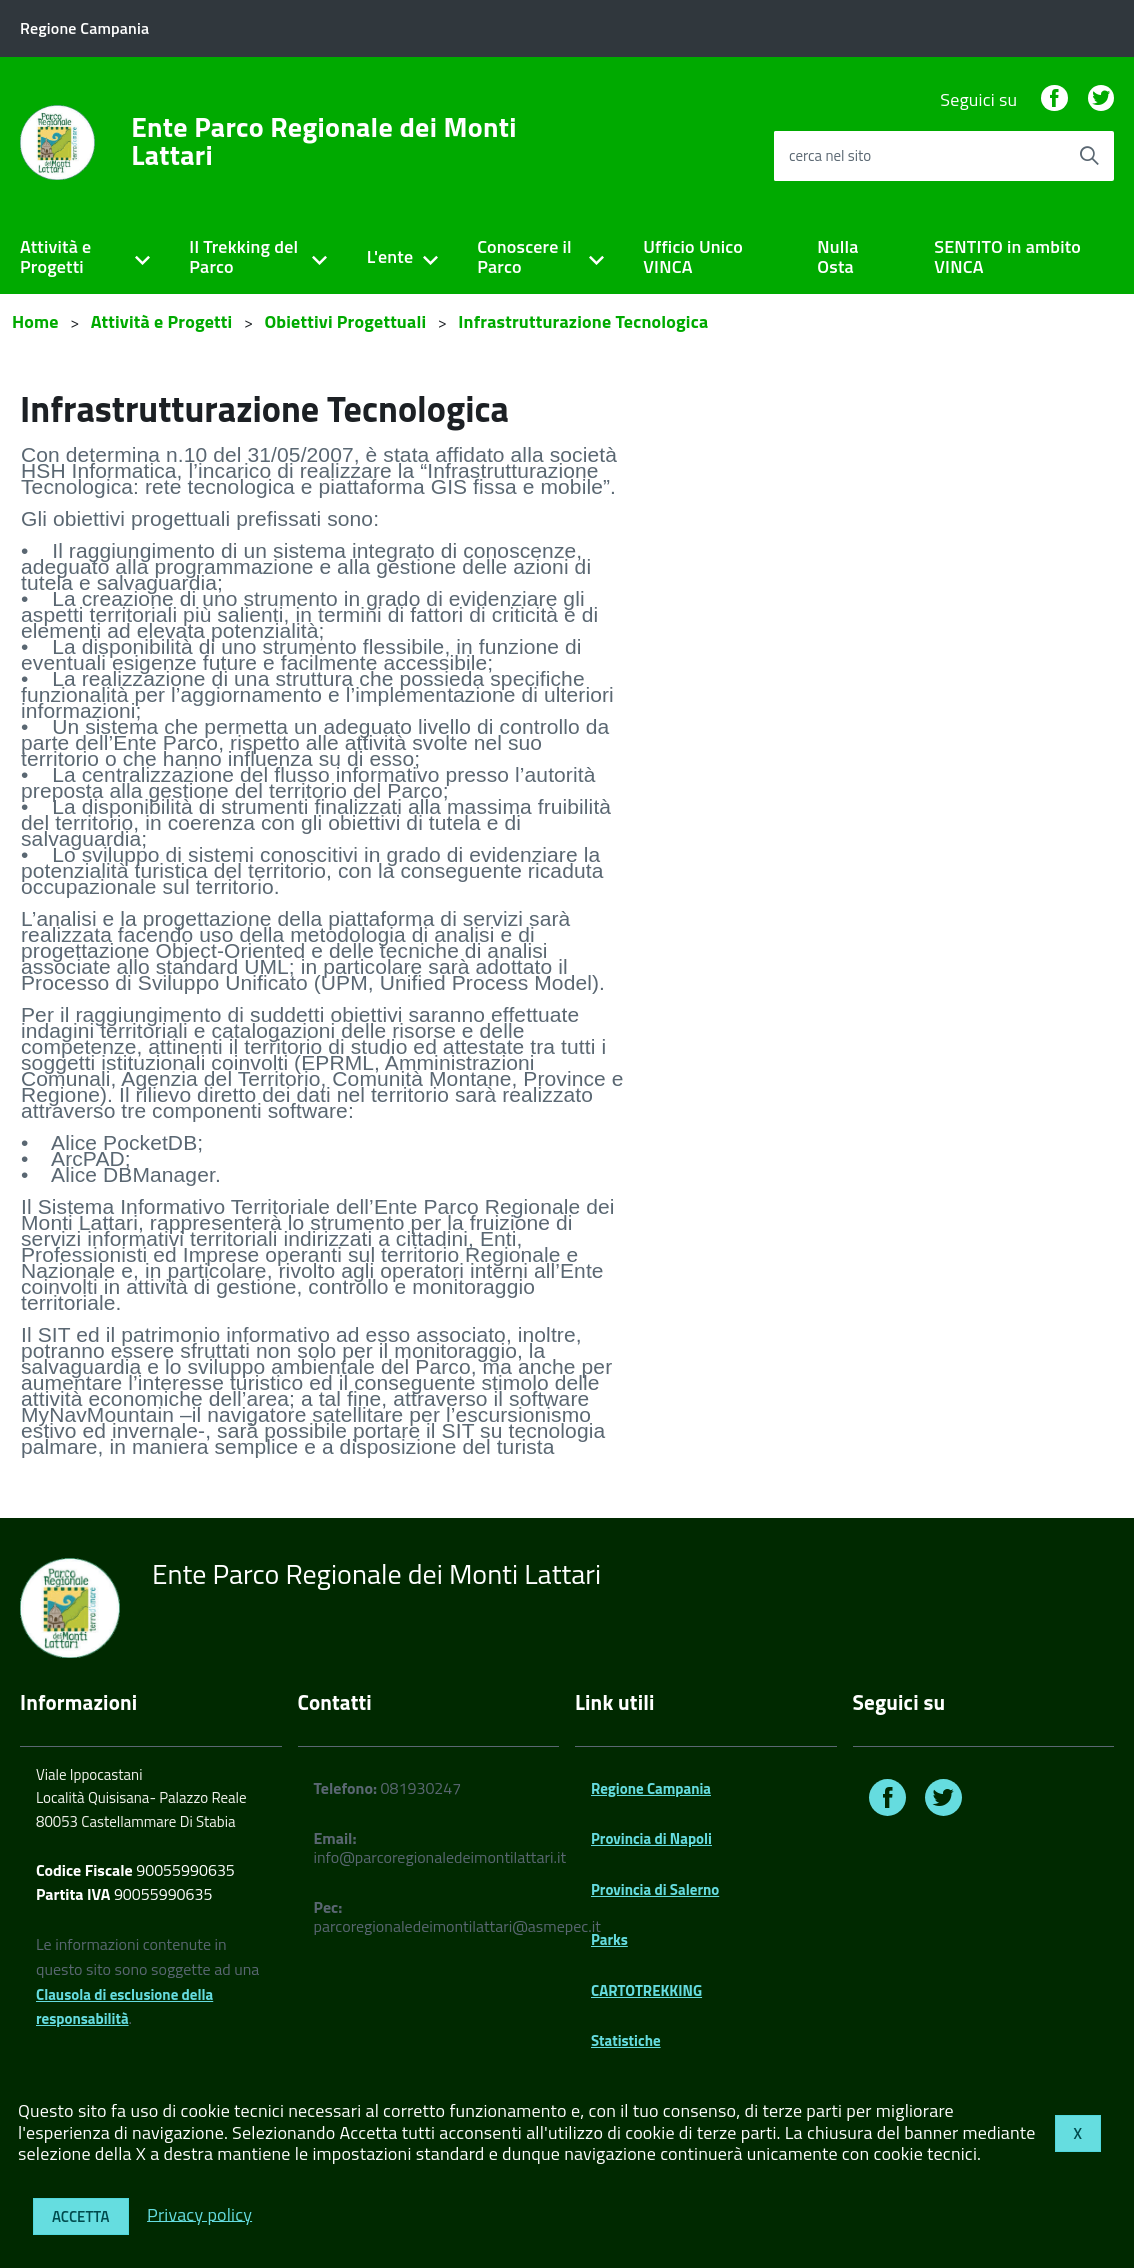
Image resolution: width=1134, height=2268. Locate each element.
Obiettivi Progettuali (345, 321)
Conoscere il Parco (524, 257)
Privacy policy (199, 2213)
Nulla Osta (837, 257)
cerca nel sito (830, 155)
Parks (609, 1939)
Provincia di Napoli (651, 1838)
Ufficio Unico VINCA (693, 257)
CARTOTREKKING (646, 1990)
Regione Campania (651, 1788)
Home (35, 321)
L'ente (390, 256)
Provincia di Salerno (655, 1889)
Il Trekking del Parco (243, 257)
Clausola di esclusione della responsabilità (124, 2007)
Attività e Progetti (55, 257)
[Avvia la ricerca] (1089, 156)
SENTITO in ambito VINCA (1007, 257)
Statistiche (626, 2040)
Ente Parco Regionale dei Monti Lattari (324, 141)
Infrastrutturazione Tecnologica (583, 321)
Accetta (81, 2216)
